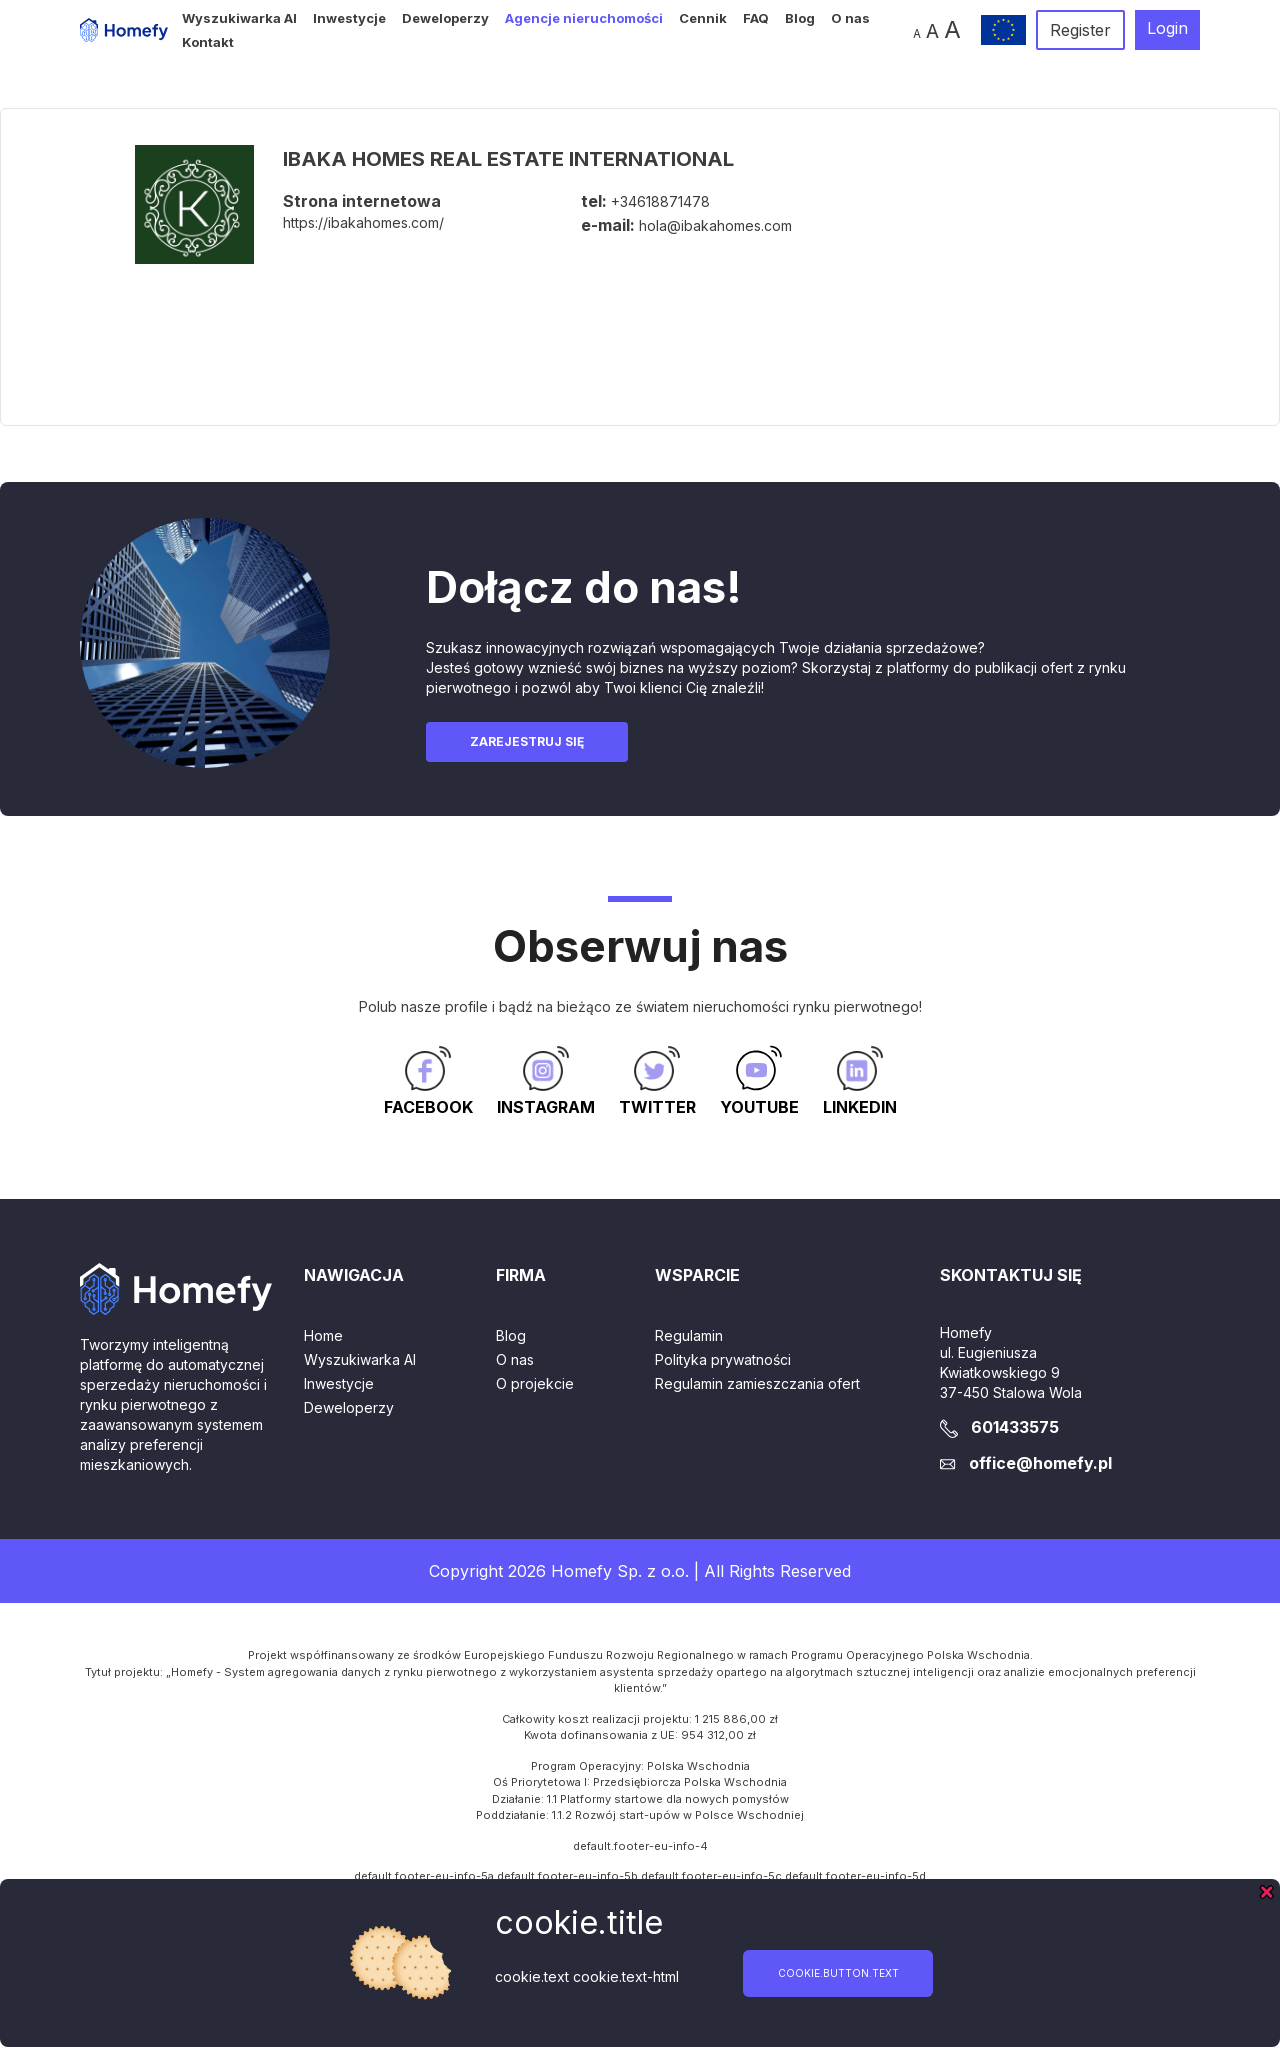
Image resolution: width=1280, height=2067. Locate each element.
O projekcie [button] (535, 1383)
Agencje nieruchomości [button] (584, 18)
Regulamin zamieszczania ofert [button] (757, 1383)
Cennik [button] (703, 18)
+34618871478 (660, 201)
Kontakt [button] (208, 42)
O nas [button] (850, 18)
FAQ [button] (756, 18)
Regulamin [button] (689, 1335)
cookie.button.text (838, 1973)
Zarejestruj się (527, 741)
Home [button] (323, 1335)
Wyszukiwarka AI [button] (239, 18)
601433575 (1015, 1427)
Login (1167, 28)
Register (1080, 30)
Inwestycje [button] (349, 18)
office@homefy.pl (1040, 1463)
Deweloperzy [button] (445, 18)
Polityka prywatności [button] (723, 1359)
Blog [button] (800, 18)
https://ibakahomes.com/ (363, 222)
